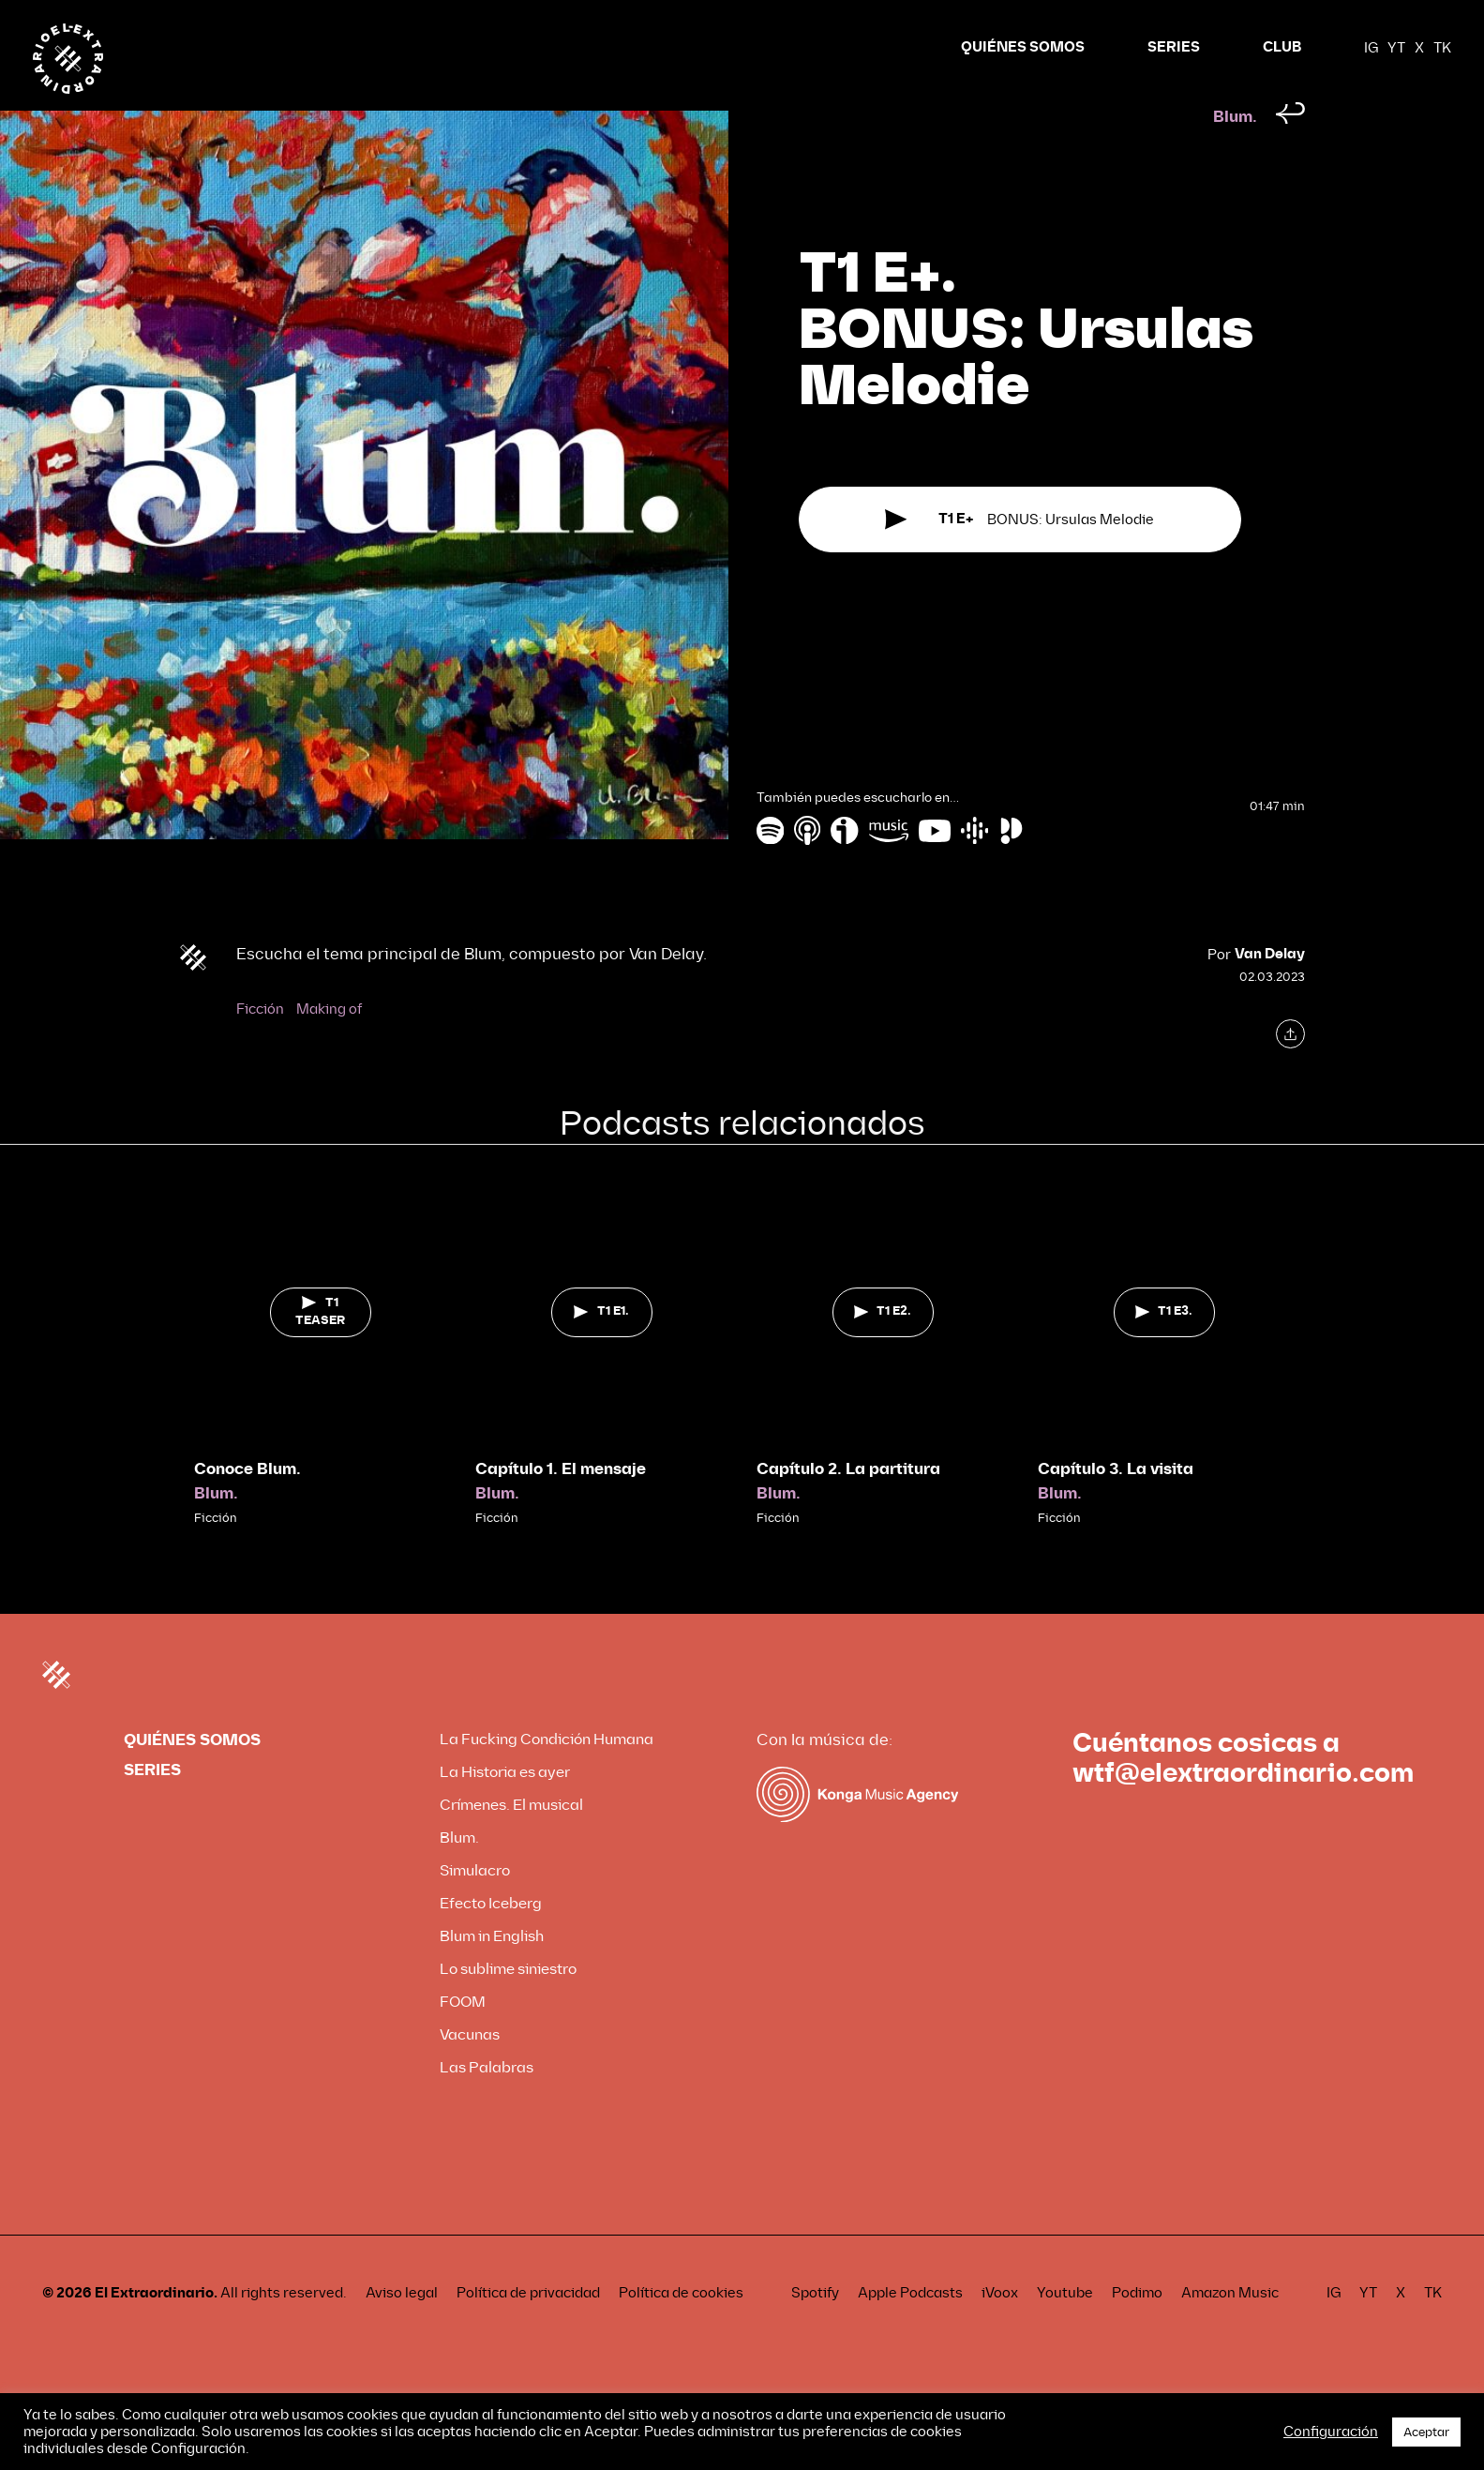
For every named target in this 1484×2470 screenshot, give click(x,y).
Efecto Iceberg (491, 1939)
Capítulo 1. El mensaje (560, 1504)
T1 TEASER (320, 1347)
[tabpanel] (320, 1392)
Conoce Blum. (247, 1504)
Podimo (1137, 2328)
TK (1442, 47)
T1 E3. (1163, 1346)
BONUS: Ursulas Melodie (1019, 555)
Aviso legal (402, 2328)
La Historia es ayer (505, 1807)
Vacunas (470, 2070)
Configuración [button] (1330, 2431)
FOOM (463, 2037)
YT (1396, 47)
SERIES (1173, 47)
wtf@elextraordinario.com (1243, 1809)
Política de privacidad (528, 2328)
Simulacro (475, 1906)
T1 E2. (882, 1346)
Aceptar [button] (1426, 2432)
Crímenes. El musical (511, 1840)
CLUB (1282, 47)
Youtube (1065, 2328)
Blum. (1235, 152)
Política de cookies (681, 2328)
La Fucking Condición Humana (546, 1775)
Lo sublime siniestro (508, 2004)
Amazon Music (1230, 2328)
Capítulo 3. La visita (1115, 1504)
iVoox (1000, 2328)
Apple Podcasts (910, 2328)
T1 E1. (601, 1346)
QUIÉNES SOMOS (1023, 47)
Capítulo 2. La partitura (848, 1504)
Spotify (815, 2328)
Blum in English (492, 1972)
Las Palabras (486, 2103)
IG (1371, 47)
